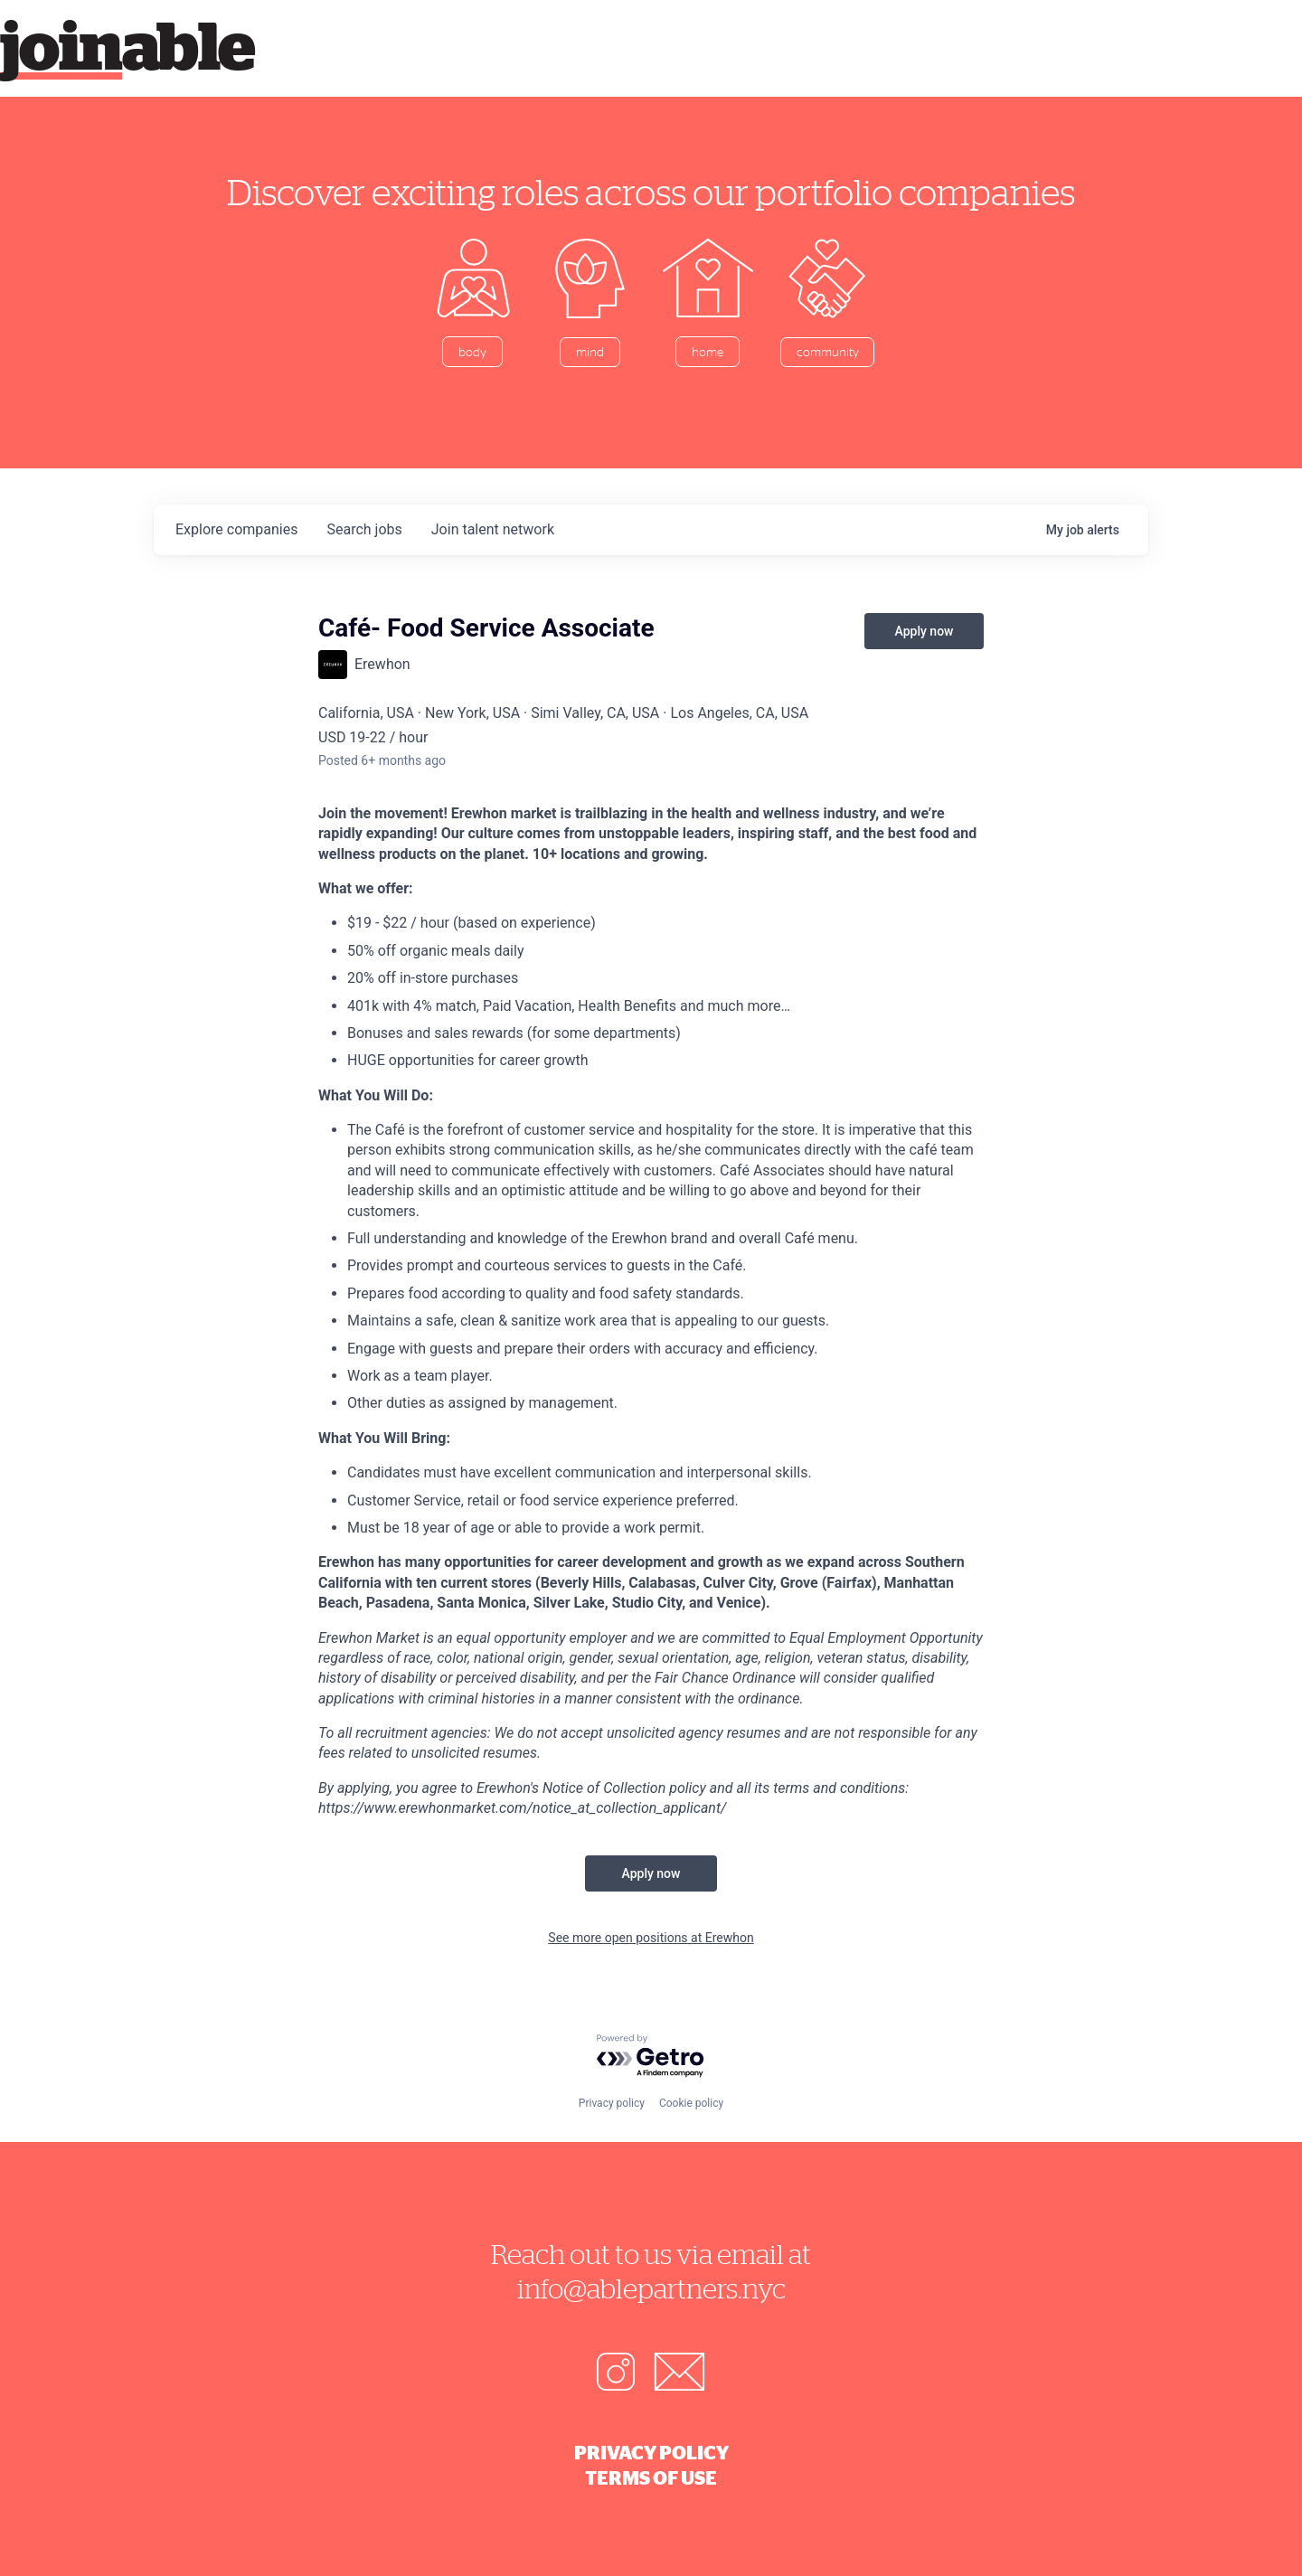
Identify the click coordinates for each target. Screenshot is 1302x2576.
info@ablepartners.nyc (651, 2288)
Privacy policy (612, 2103)
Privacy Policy (651, 2452)
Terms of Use (651, 2477)
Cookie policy (691, 2103)
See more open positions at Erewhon (650, 1937)
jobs (363, 529)
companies (236, 529)
